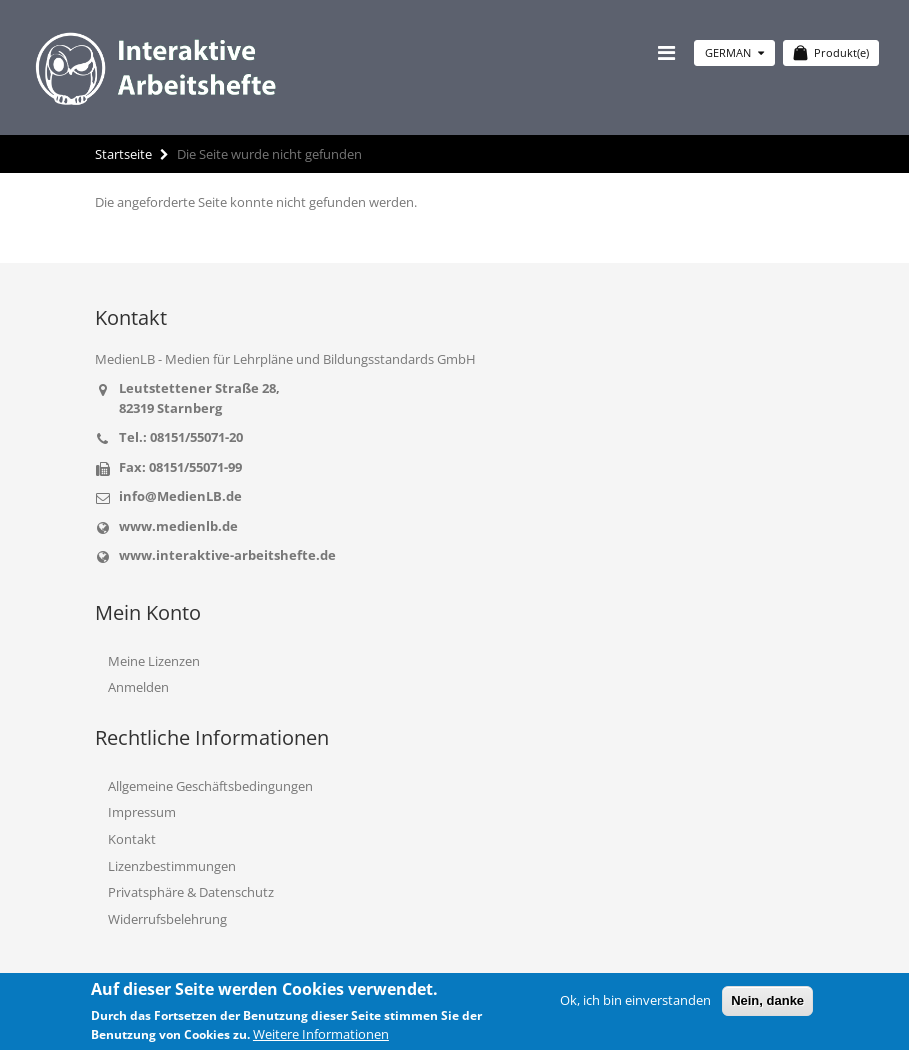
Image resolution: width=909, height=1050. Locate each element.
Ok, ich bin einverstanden (635, 1000)
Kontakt (132, 839)
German (734, 52)
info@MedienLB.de (180, 496)
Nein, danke (767, 1000)
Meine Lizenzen (154, 661)
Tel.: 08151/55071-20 (181, 437)
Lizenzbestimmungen (172, 866)
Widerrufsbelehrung (167, 919)
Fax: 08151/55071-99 (180, 467)
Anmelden (138, 687)
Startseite (123, 154)
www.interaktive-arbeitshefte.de (227, 555)
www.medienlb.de (178, 526)
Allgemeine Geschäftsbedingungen (210, 786)
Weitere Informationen (321, 1034)
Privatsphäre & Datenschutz (191, 892)
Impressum (142, 812)
